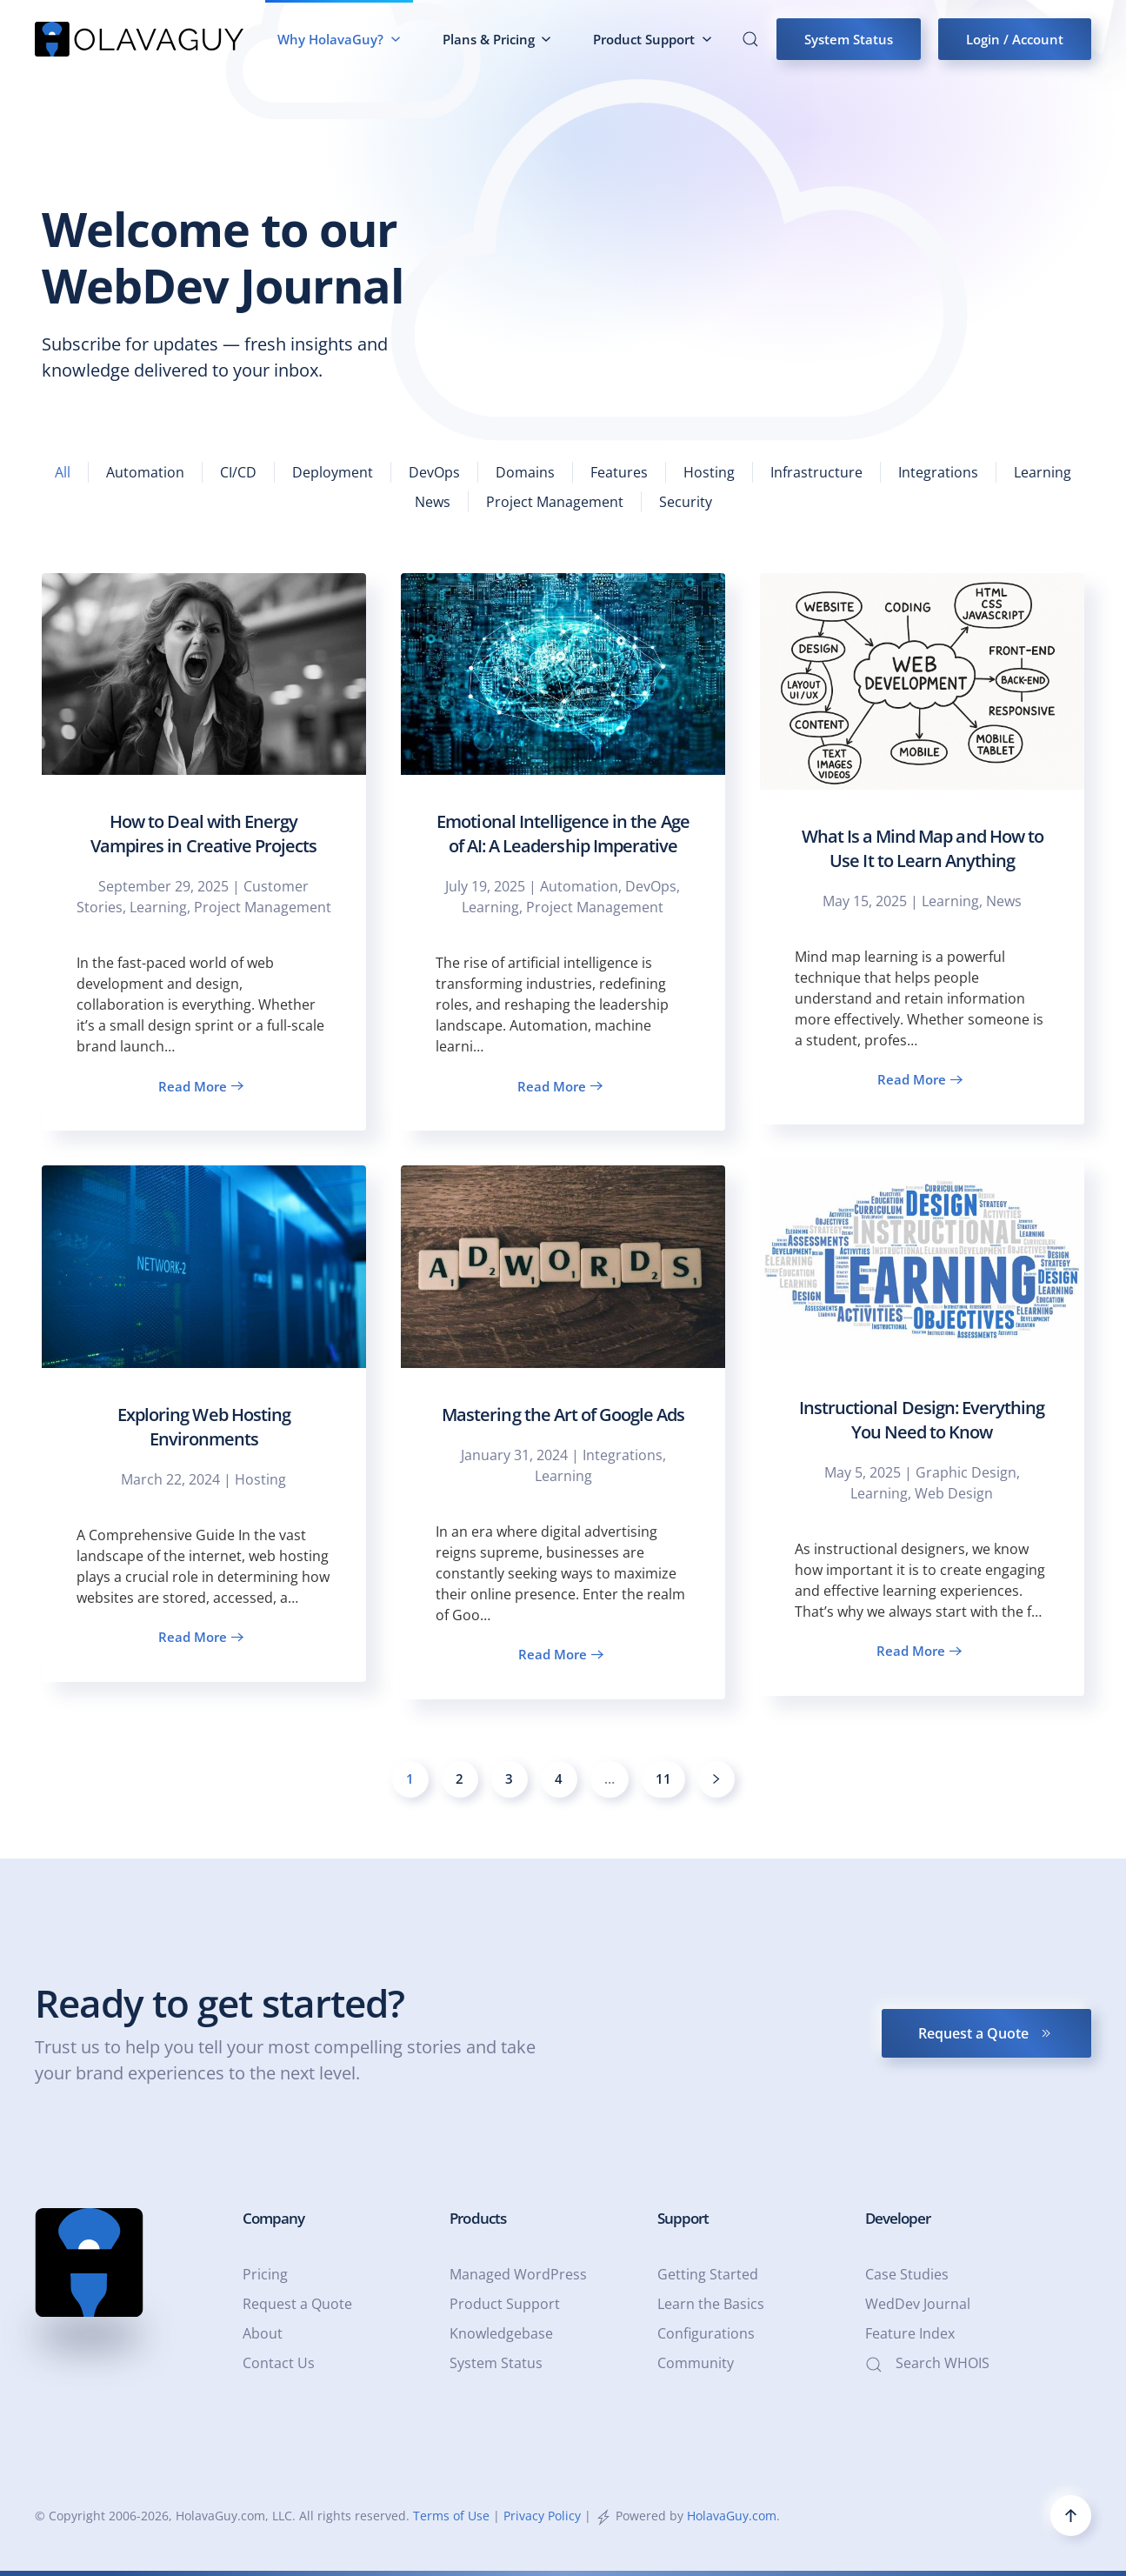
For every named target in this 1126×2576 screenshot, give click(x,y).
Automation (145, 472)
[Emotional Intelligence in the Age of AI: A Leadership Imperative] (563, 852)
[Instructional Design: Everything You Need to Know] (922, 1427)
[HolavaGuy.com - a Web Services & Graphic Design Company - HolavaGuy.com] (89, 2262)
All (62, 472)
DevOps (434, 472)
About (263, 2333)
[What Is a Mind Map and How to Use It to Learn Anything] (922, 848)
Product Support (505, 2303)
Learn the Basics (710, 2303)
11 (663, 1778)
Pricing (265, 2274)
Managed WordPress (518, 2274)
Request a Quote (986, 2033)
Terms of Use (451, 2515)
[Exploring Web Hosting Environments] (204, 1423)
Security (685, 501)
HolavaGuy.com (731, 2515)
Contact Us (279, 2362)
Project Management (554, 501)
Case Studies (907, 2274)
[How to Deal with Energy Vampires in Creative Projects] (204, 852)
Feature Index (910, 2333)
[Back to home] (139, 39)
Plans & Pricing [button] (497, 39)
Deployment (332, 472)
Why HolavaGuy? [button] (339, 39)
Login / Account (1014, 39)
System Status (848, 39)
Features (619, 472)
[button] (750, 39)
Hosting (709, 472)
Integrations (938, 472)
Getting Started (707, 2274)
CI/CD (238, 472)
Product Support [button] (652, 39)
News (432, 501)
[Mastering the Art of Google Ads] (563, 1432)
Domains (525, 472)
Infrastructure (816, 472)
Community (695, 2362)
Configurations (706, 2333)
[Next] (716, 1779)
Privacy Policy (542, 2515)
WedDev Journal (917, 2303)
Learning (1042, 472)
